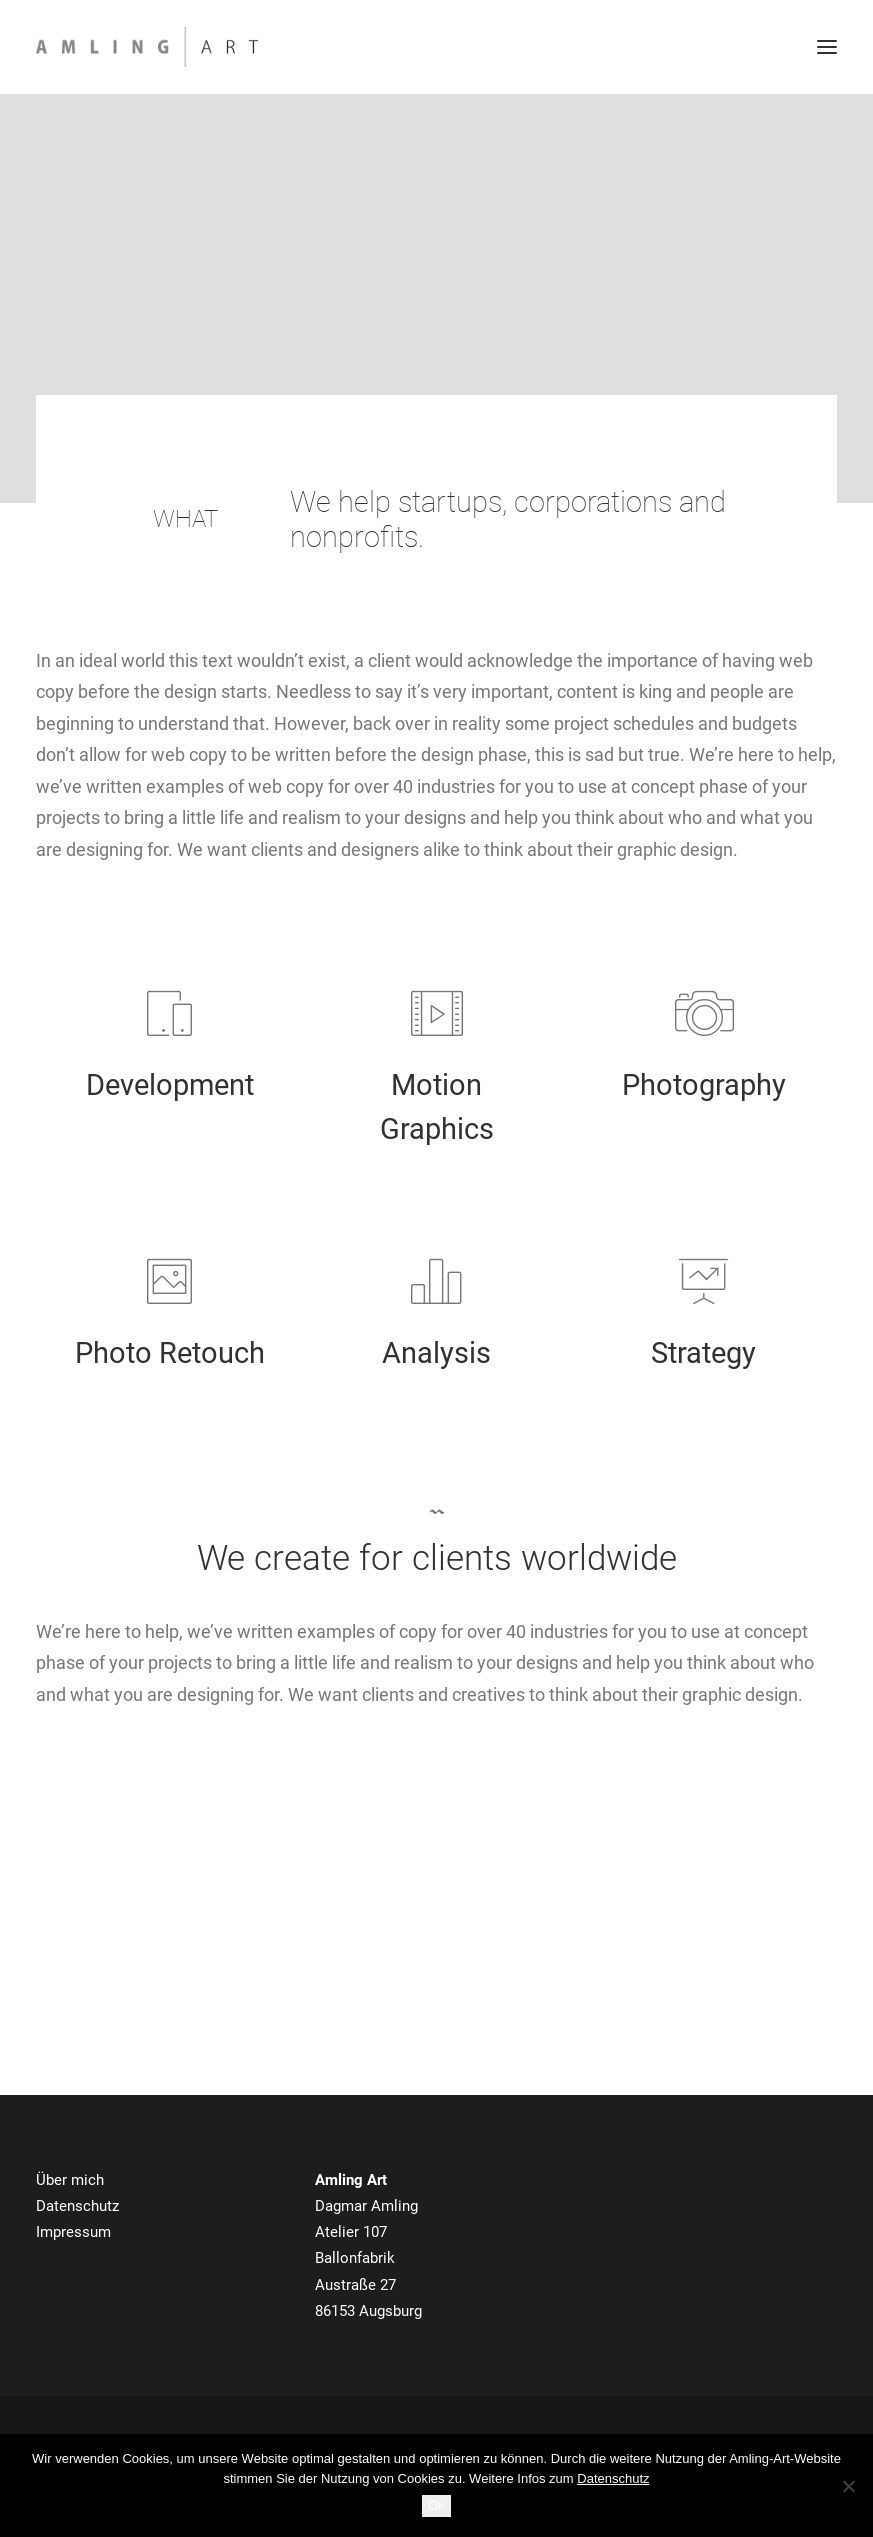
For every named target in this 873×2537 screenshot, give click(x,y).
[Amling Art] (147, 47)
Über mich (70, 2180)
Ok (436, 2505)
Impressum (73, 2232)
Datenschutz (77, 2206)
